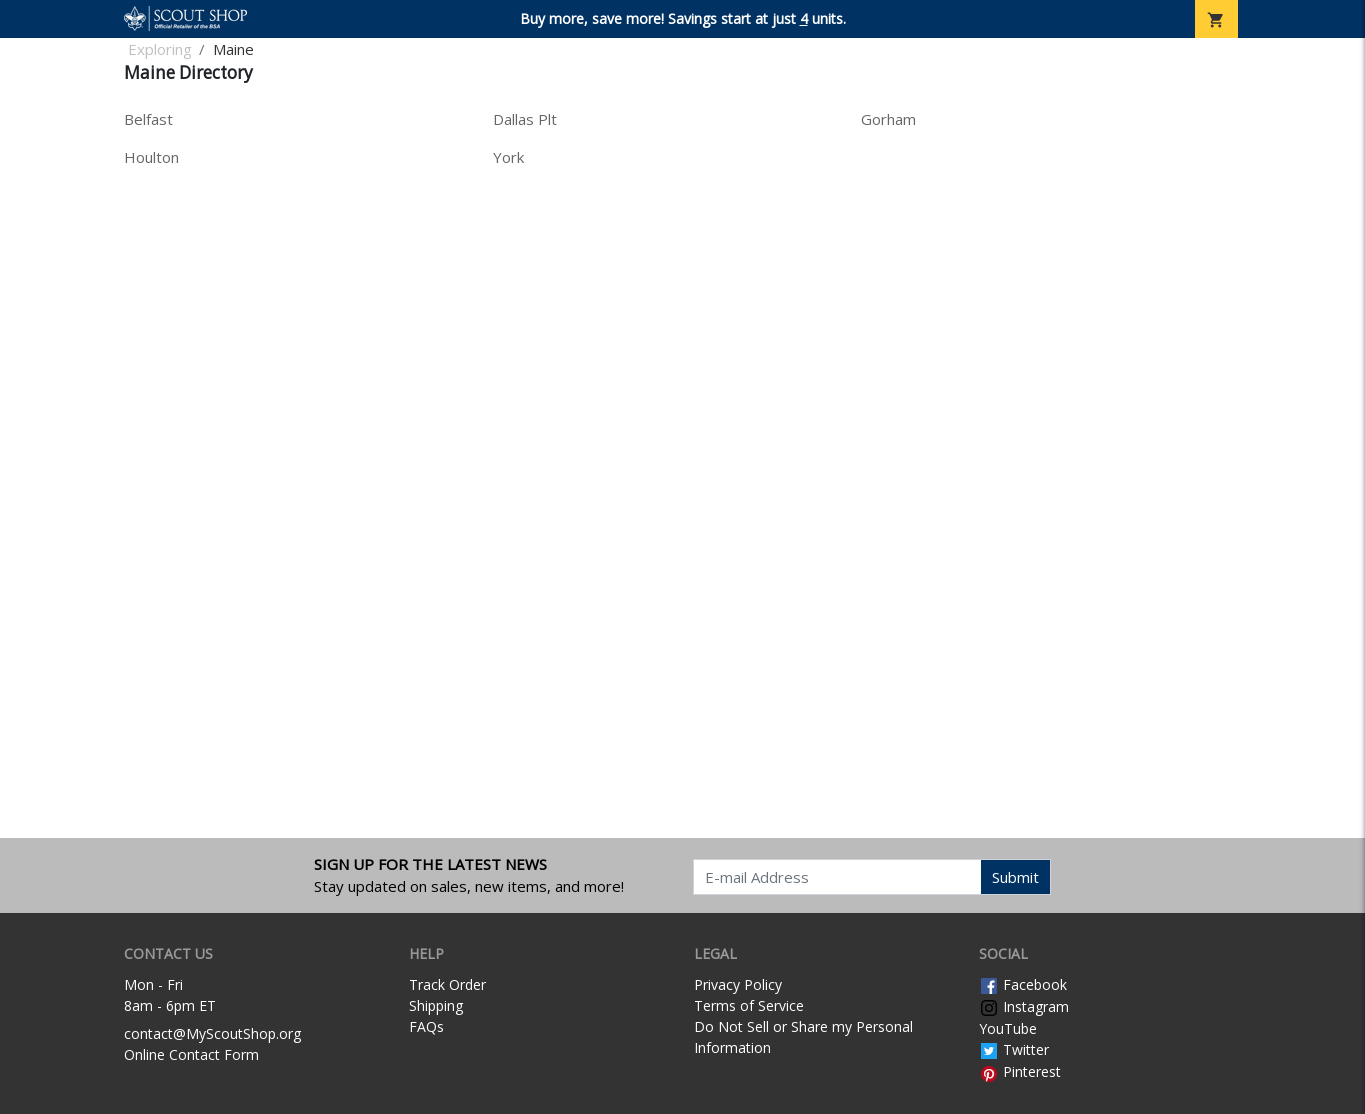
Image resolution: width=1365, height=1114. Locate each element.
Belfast (148, 119)
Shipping (436, 1005)
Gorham (888, 119)
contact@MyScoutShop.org (212, 1033)
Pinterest (1020, 1071)
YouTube (1008, 1028)
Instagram (1024, 1006)
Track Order (447, 984)
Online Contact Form (191, 1054)
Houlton (151, 157)
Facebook (1023, 984)
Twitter (1014, 1049)
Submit (1015, 877)
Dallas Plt (525, 119)
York (508, 157)
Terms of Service (749, 1005)
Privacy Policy (738, 984)
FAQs (426, 1026)
